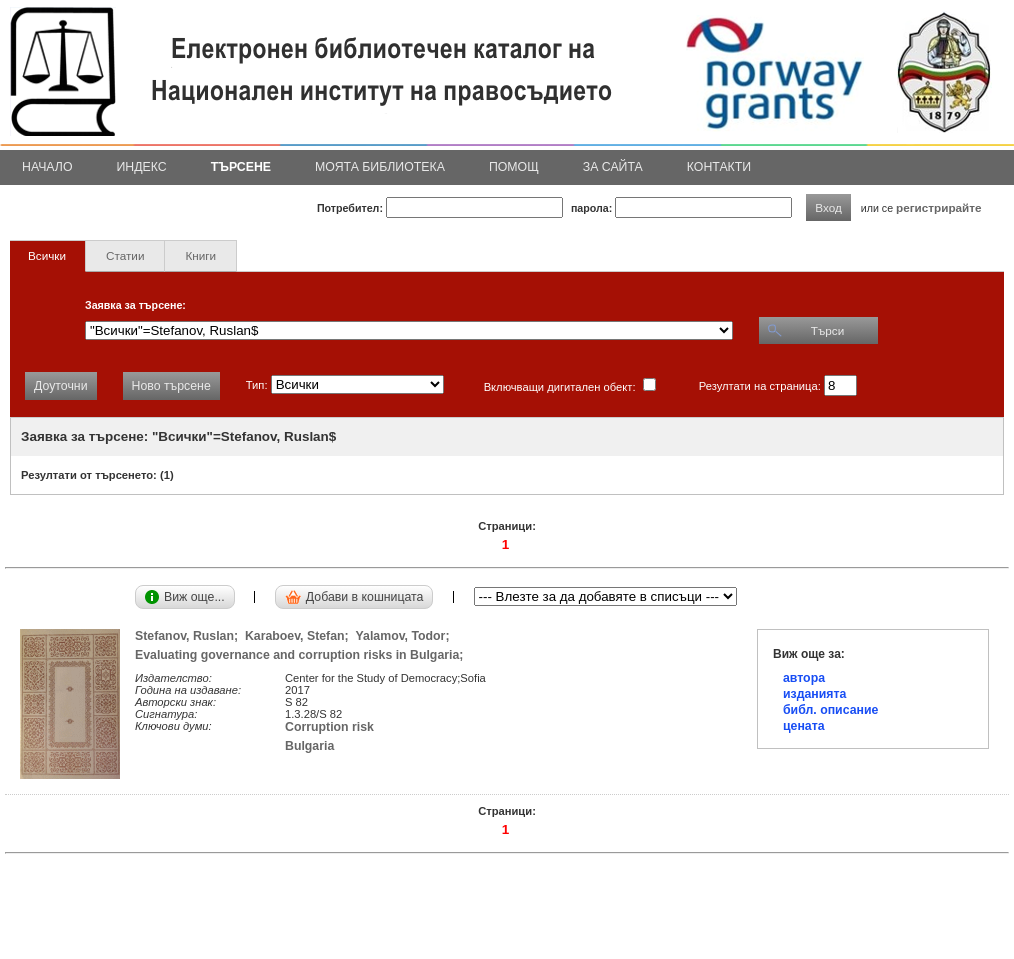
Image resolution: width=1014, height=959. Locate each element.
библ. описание (830, 710)
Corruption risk (329, 727)
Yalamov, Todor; (406, 636)
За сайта (613, 167)
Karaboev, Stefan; (300, 636)
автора (804, 678)
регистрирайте (939, 207)
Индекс (142, 167)
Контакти (719, 167)
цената (804, 726)
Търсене (241, 167)
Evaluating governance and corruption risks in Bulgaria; (302, 655)
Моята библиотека (380, 167)
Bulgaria (309, 746)
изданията (814, 694)
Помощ (514, 167)
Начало (47, 167)
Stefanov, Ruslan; (190, 636)
